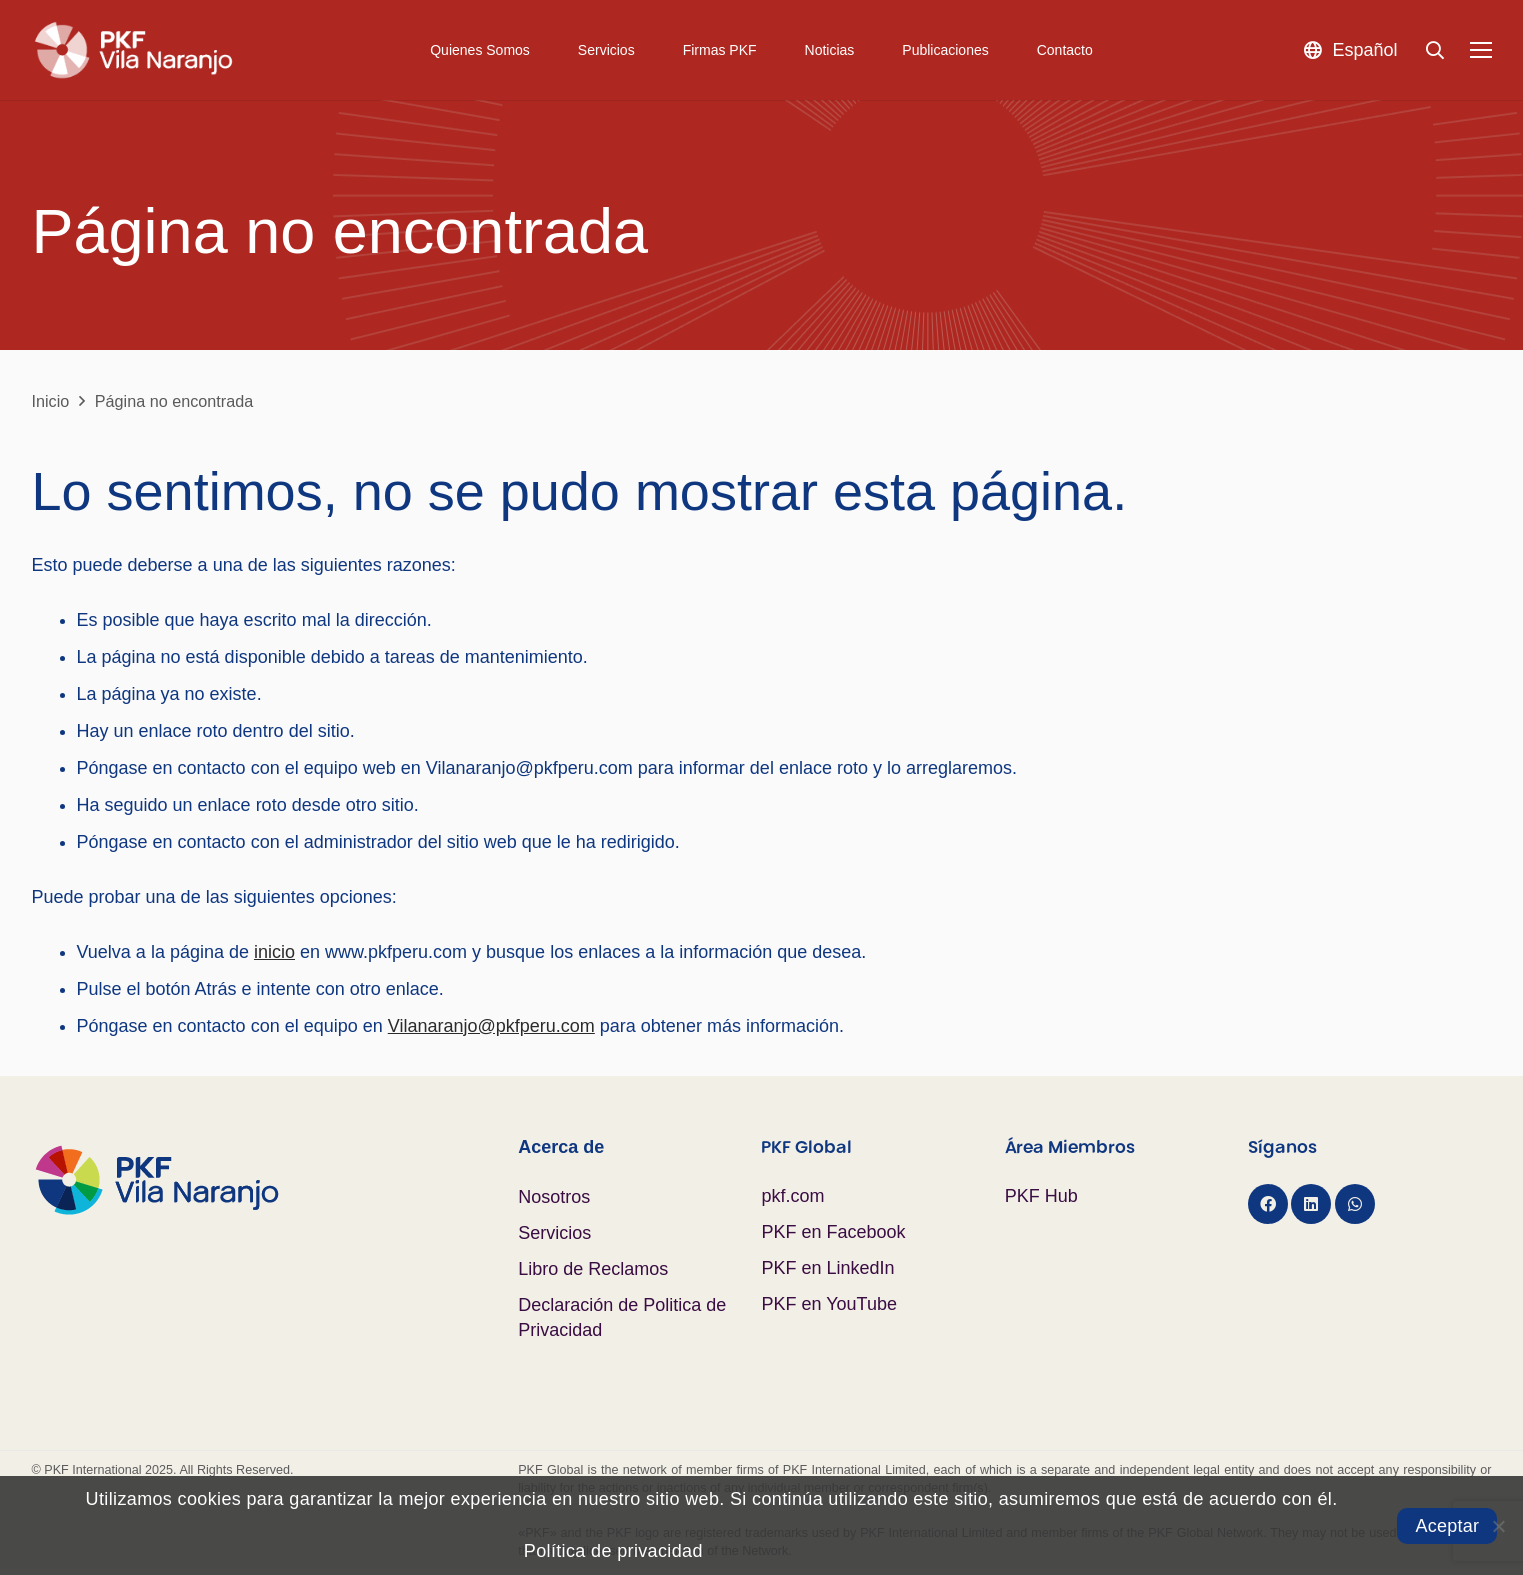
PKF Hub (1041, 1196)
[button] (1350, 49)
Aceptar (1447, 1526)
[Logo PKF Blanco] (133, 50)
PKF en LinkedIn (827, 1268)
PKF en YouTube (828, 1304)
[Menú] (1480, 50)
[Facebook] (1268, 1204)
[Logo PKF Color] (275, 1180)
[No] (1498, 1526)
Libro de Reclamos (593, 1269)
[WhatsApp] (1355, 1204)
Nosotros (554, 1197)
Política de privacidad (613, 1551)
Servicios (554, 1233)
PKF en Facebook (833, 1232)
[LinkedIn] (1311, 1204)
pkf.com (792, 1196)
